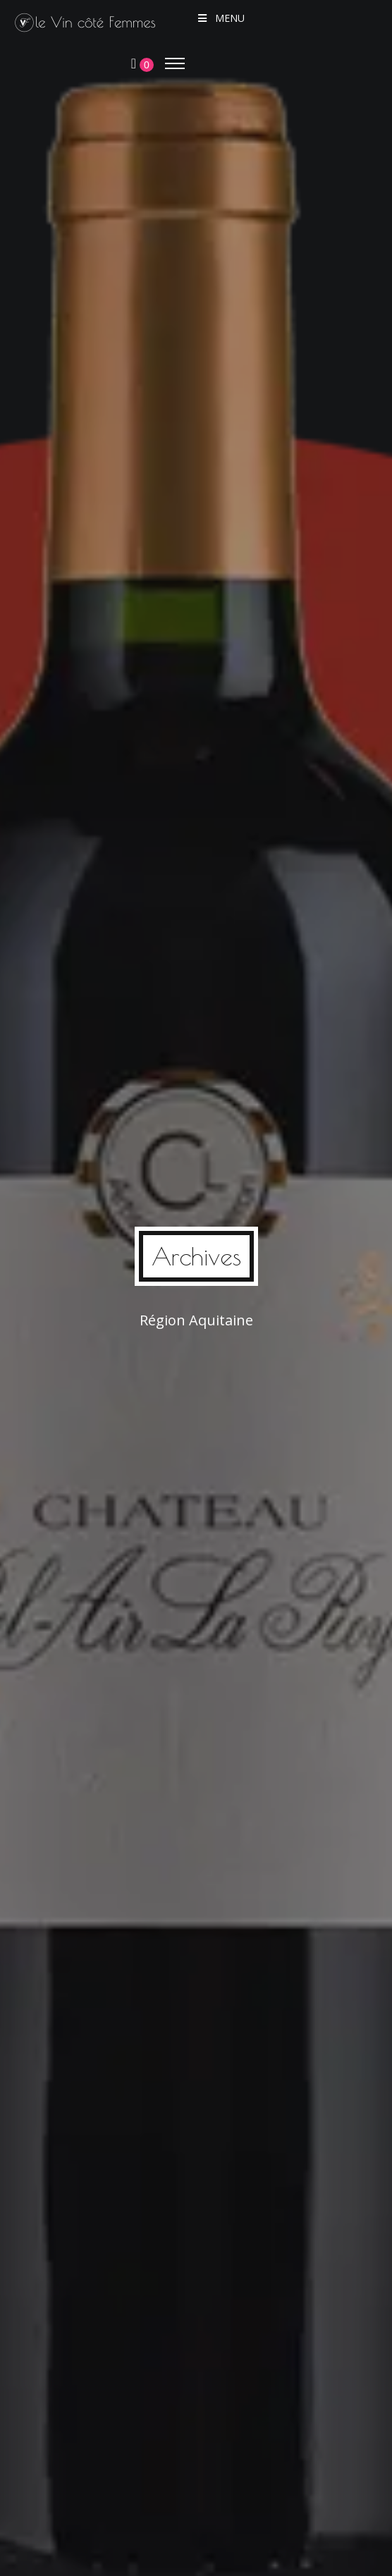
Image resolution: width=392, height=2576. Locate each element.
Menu (220, 18)
